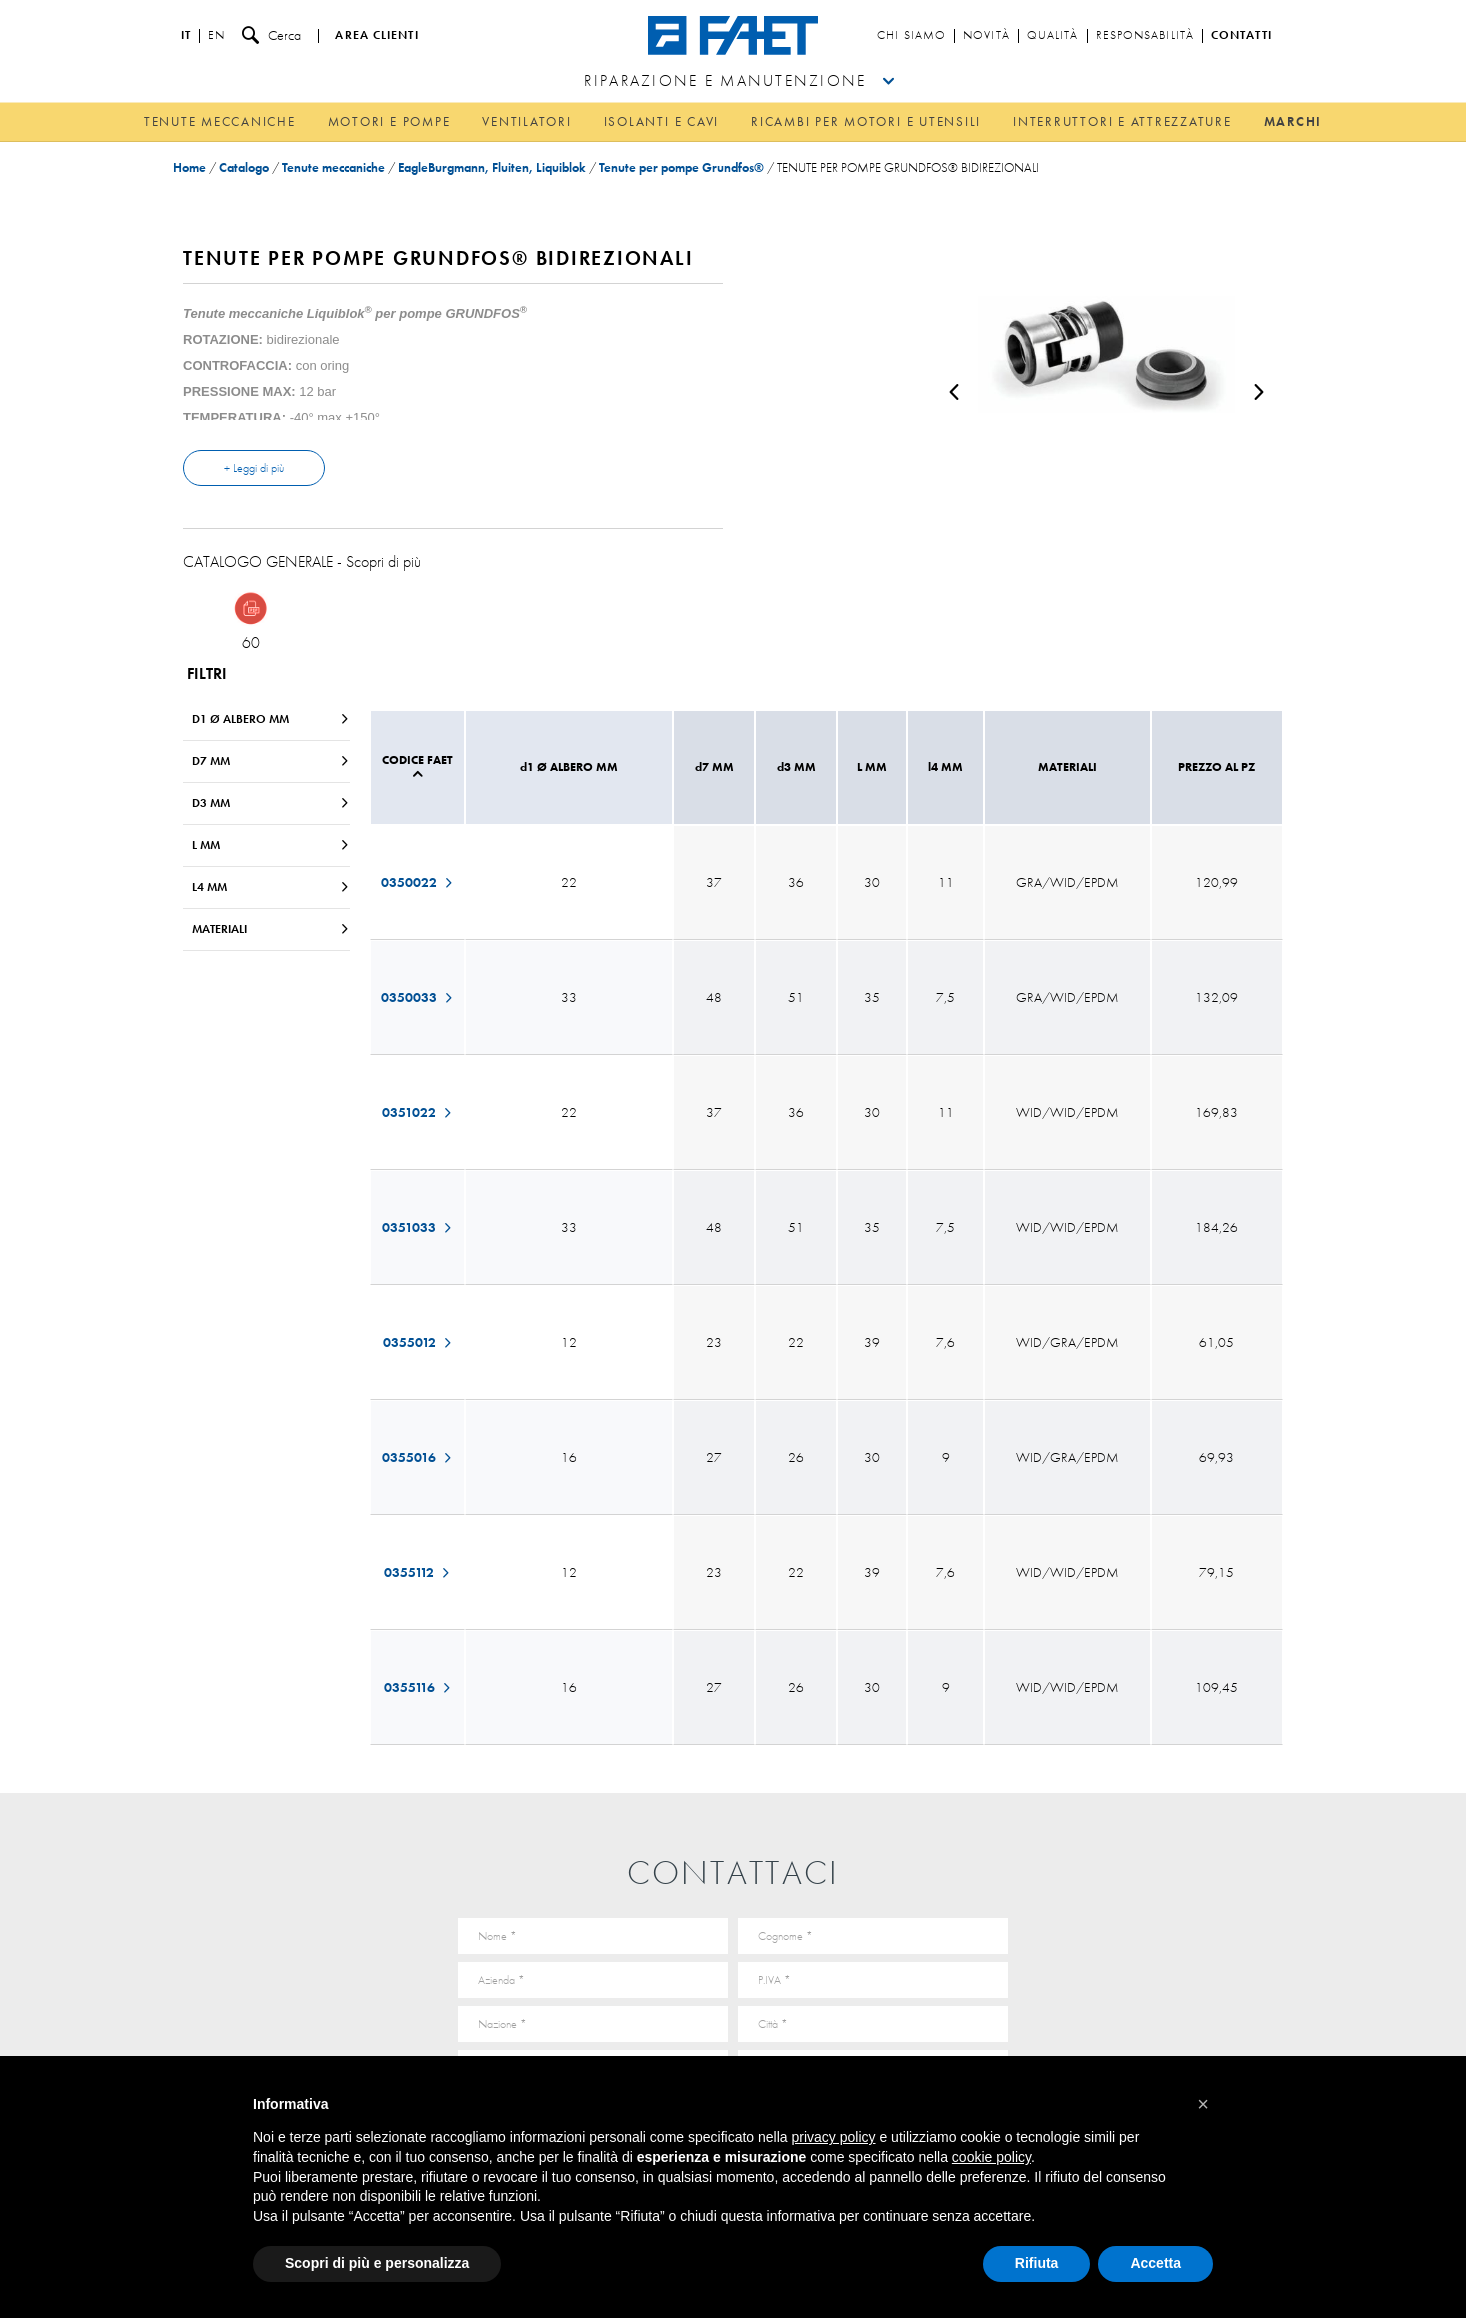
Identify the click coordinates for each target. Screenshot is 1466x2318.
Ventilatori (526, 121)
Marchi (1293, 121)
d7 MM (271, 761)
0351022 (417, 1112)
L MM (271, 845)
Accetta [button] (1155, 2263)
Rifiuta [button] (1037, 2263)
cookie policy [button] (991, 2157)
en (216, 36)
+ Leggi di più (254, 468)
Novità (986, 36)
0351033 (417, 1227)
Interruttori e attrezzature (1122, 121)
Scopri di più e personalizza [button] (377, 2263)
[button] (1203, 2104)
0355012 (418, 1342)
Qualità (1053, 36)
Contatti (1241, 36)
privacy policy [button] (834, 2137)
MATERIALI (271, 929)
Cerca (271, 35)
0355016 (417, 1457)
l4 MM (271, 887)
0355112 (417, 1572)
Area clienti (376, 36)
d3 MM (271, 803)
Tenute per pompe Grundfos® (681, 167)
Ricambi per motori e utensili (866, 121)
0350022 (417, 882)
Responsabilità (1145, 36)
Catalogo (244, 167)
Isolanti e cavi (661, 121)
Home (189, 167)
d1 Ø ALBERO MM (271, 719)
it (186, 36)
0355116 (418, 1687)
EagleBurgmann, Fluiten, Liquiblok (492, 167)
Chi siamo (911, 36)
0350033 (417, 997)
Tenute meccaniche (220, 121)
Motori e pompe (389, 121)
